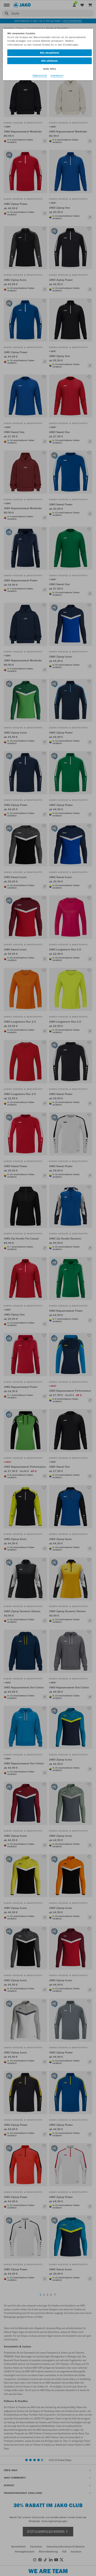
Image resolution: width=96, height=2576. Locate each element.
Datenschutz (40, 75)
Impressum (57, 75)
